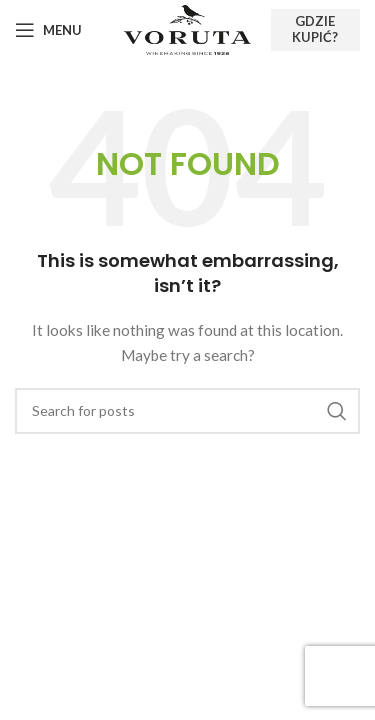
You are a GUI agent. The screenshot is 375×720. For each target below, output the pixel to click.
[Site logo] (187, 28)
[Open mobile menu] (48, 30)
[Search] (187, 411)
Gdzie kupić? (315, 29)
